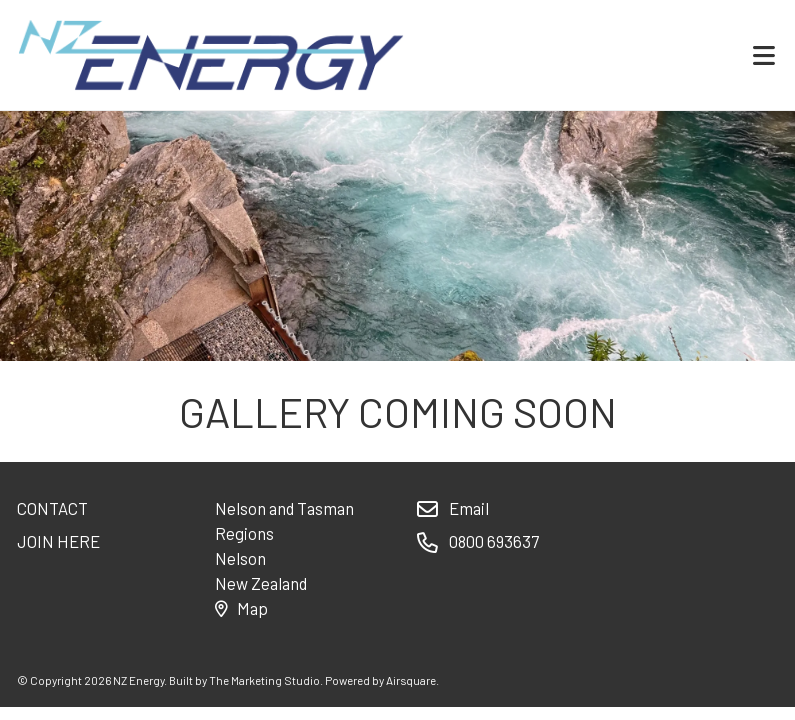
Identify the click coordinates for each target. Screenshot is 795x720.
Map (241, 608)
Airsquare (411, 680)
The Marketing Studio (264, 680)
